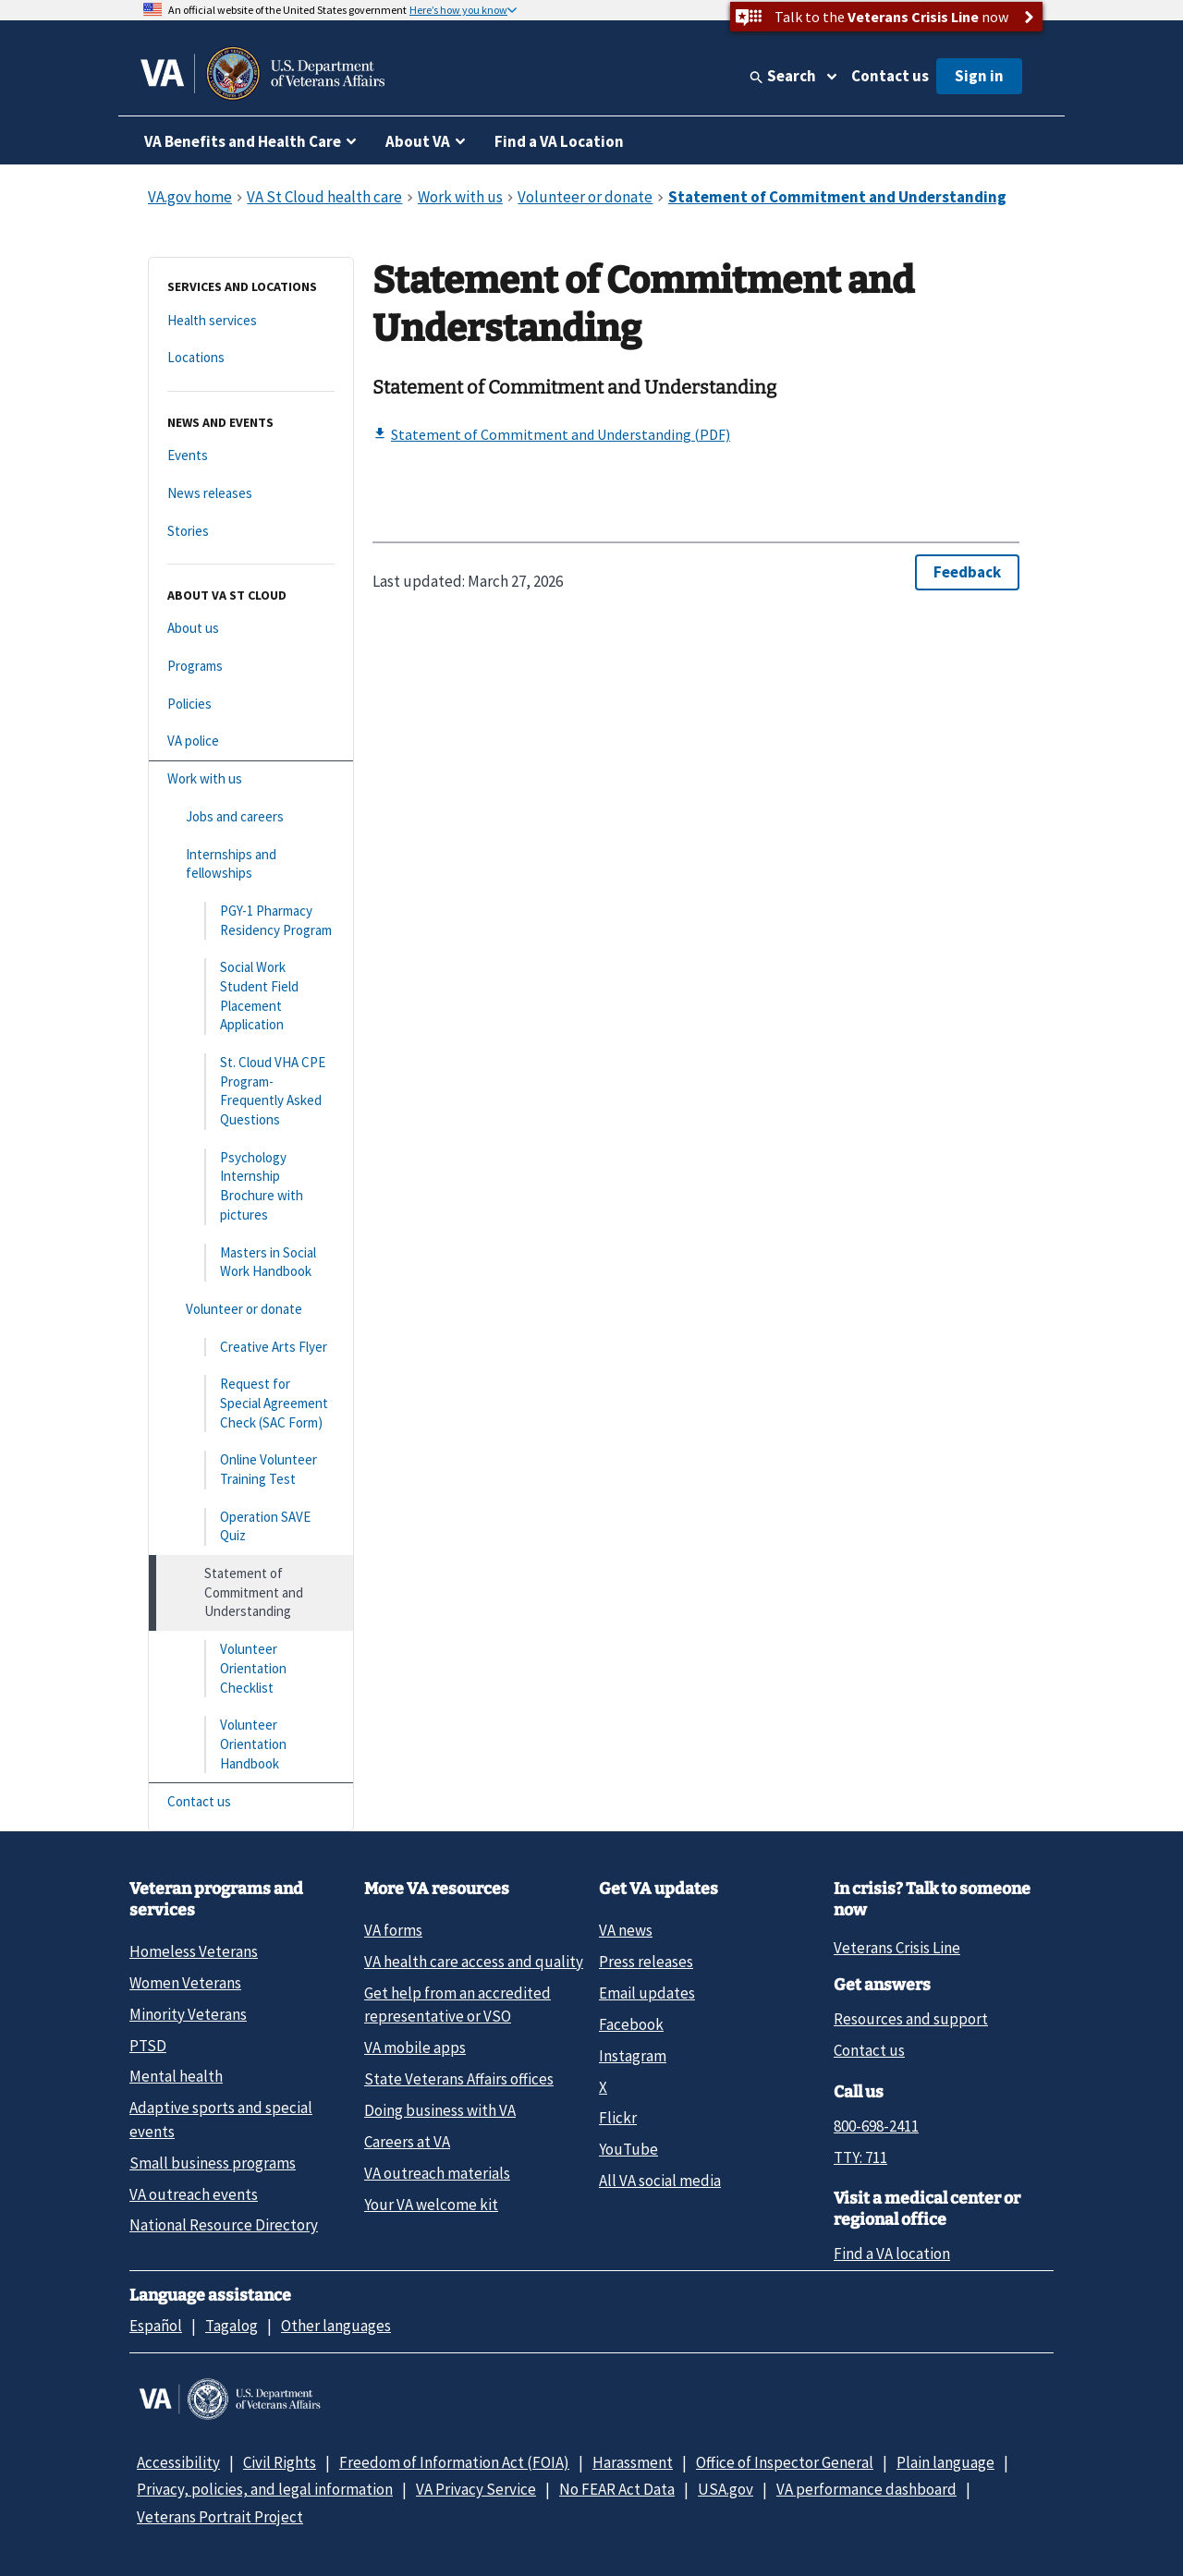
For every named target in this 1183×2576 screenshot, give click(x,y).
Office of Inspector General (784, 2462)
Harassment (632, 2462)
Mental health (176, 2076)
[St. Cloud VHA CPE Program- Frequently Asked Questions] (251, 1091)
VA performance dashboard (866, 2489)
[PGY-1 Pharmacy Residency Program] (251, 921)
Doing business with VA (440, 2110)
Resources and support (911, 2019)
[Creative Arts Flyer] (251, 1348)
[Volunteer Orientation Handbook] (251, 1744)
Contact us (890, 76)
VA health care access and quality (473, 1961)
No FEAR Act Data (617, 2489)
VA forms (393, 1930)
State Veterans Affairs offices (459, 2079)
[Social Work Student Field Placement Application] (251, 996)
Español (155, 2325)
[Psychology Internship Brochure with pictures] (251, 1186)
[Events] (251, 456)
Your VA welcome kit (431, 2204)
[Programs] (251, 667)
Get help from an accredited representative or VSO (457, 2004)
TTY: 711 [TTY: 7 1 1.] (860, 2157)
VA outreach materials (437, 2173)
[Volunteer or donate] (251, 1310)
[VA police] (251, 741)
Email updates (647, 1993)
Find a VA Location (559, 141)
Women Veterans (185, 1983)
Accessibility (178, 2462)
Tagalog (231, 2325)
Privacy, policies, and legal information (265, 2489)
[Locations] (251, 358)
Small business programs (212, 2163)
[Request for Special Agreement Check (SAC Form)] (251, 1403)
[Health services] (251, 321)
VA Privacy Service (476, 2489)
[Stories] (251, 532)
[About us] (251, 629)
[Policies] (251, 704)
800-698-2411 (876, 2126)
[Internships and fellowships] (251, 864)
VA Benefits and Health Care (242, 141)
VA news (625, 1930)
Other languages (336, 2325)
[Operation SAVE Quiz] (251, 1527)
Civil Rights (279, 2462)
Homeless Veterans (193, 1951)
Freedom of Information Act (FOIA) (454, 2462)
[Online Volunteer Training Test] (251, 1469)
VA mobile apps (415, 2047)
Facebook (631, 2024)
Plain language (945, 2462)
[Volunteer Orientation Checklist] (251, 1669)
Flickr (618, 2118)
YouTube (628, 2149)
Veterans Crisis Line (897, 1948)
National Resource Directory (223, 2225)
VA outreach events (193, 2194)
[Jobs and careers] (251, 817)
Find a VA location (892, 2253)
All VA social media (660, 2180)
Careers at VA (407, 2142)
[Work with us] (251, 779)
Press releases (646, 1961)
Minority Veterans (188, 2014)
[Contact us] (251, 1802)
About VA (417, 141)
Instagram (632, 2056)
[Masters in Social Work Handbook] (251, 1262)
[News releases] (251, 494)
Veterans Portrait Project (220, 2517)
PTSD (147, 2045)
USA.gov (725, 2489)
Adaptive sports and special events (220, 2119)
